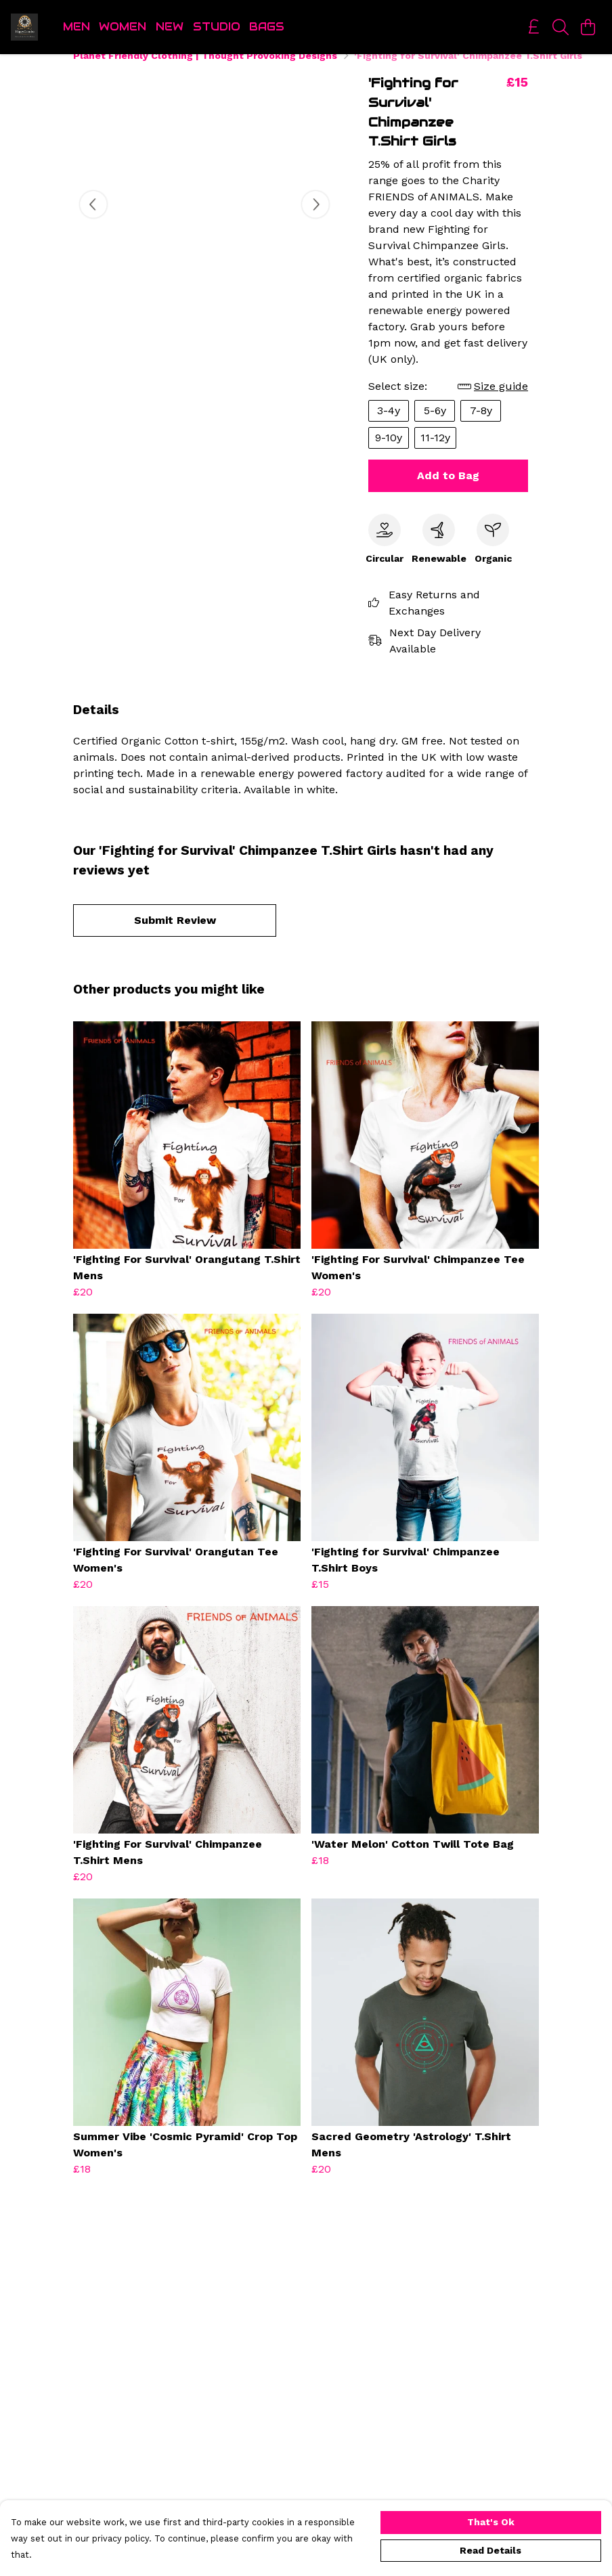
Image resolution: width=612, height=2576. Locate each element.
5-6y (435, 426)
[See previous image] (93, 220)
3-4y (388, 426)
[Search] (560, 27)
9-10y (388, 453)
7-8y (481, 426)
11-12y (435, 453)
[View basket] (587, 27)
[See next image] (315, 220)
